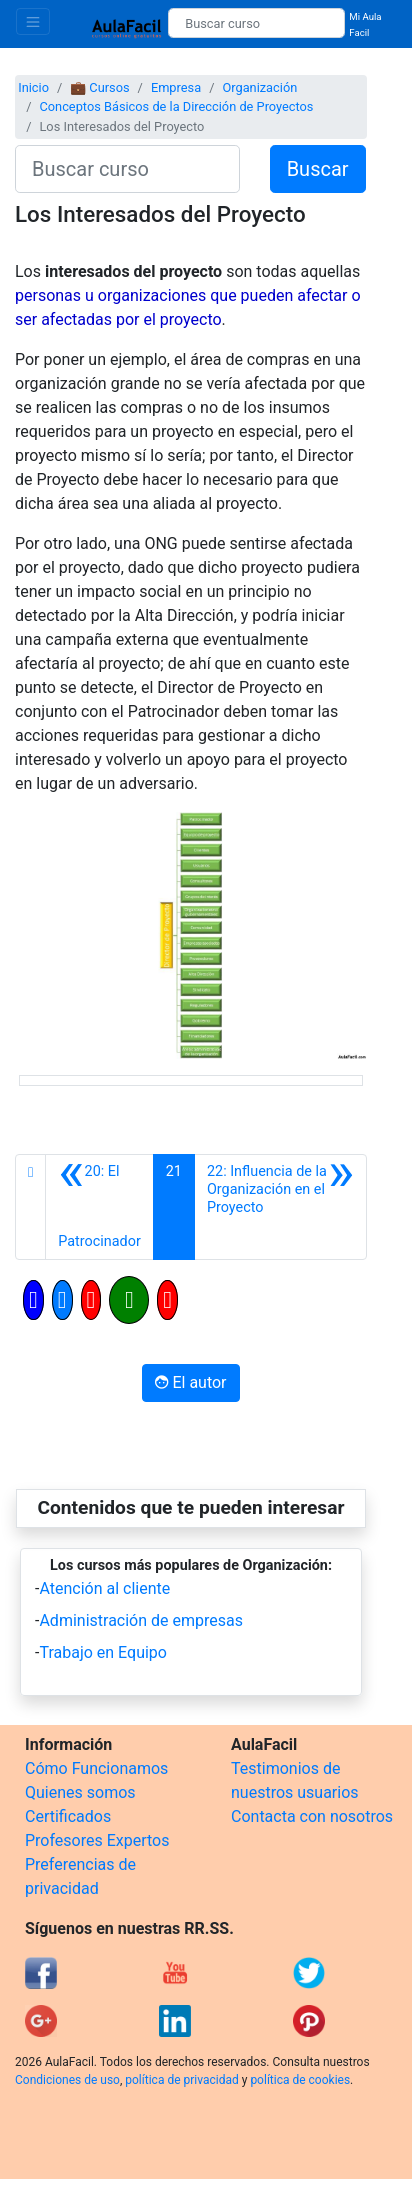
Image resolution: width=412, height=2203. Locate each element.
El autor (190, 1382)
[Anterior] (99, 1207)
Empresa (176, 87)
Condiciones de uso (67, 2080)
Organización (259, 87)
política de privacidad (181, 2080)
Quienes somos (80, 1792)
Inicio (33, 87)
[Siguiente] (280, 1207)
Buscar (318, 169)
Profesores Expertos (97, 1840)
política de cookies (300, 2080)
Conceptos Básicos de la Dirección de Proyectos (176, 106)
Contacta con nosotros (312, 1816)
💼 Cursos (99, 87)
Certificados (68, 1816)
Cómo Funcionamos (96, 1768)
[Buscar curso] (256, 23)
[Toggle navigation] (33, 21)
